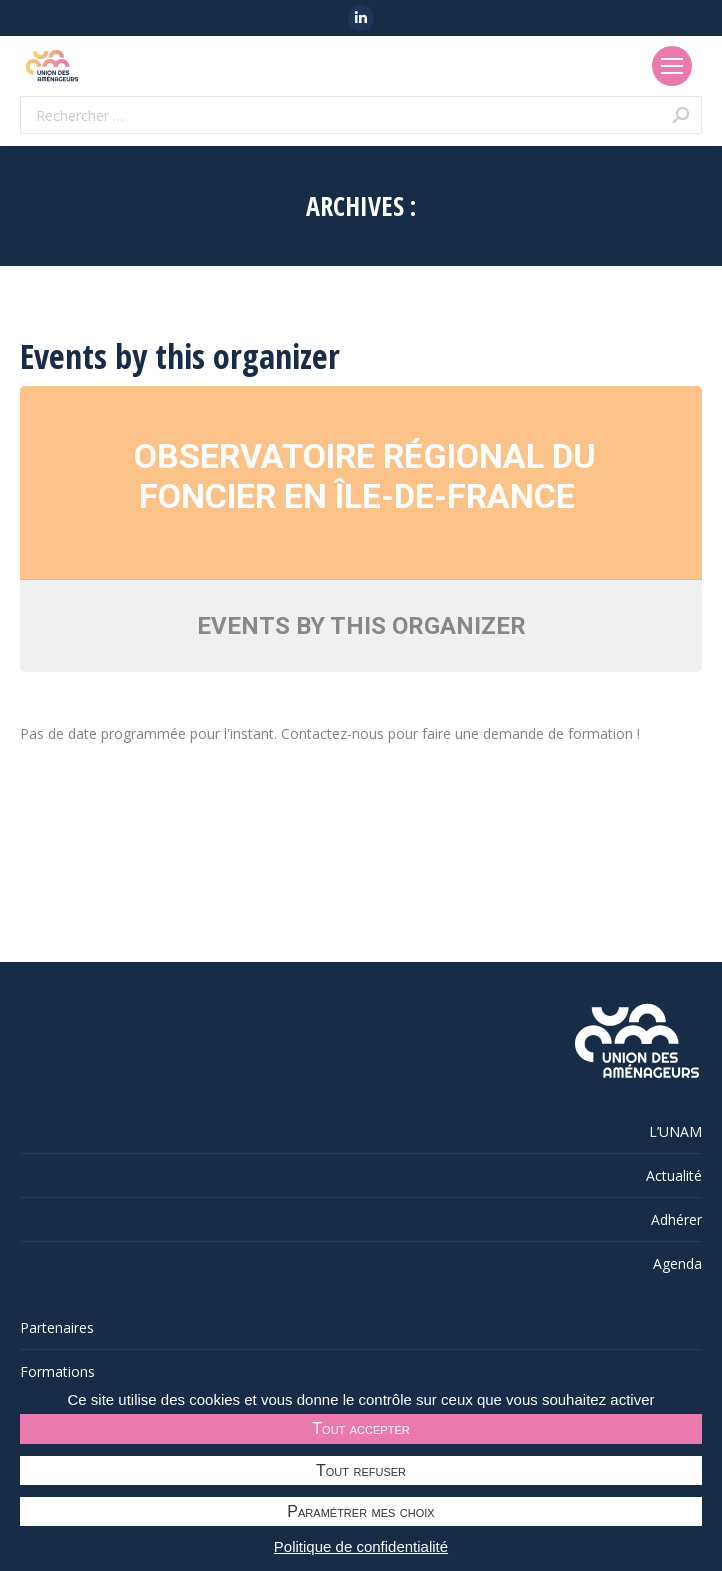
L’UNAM (675, 1131)
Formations (57, 1371)
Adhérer (676, 1219)
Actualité (674, 1175)
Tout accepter (360, 1428)
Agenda (677, 1263)
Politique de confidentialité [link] (361, 1546)
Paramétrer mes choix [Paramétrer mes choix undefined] (360, 1511)
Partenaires (57, 1327)
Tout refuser (361, 1470)
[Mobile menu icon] (672, 66)
